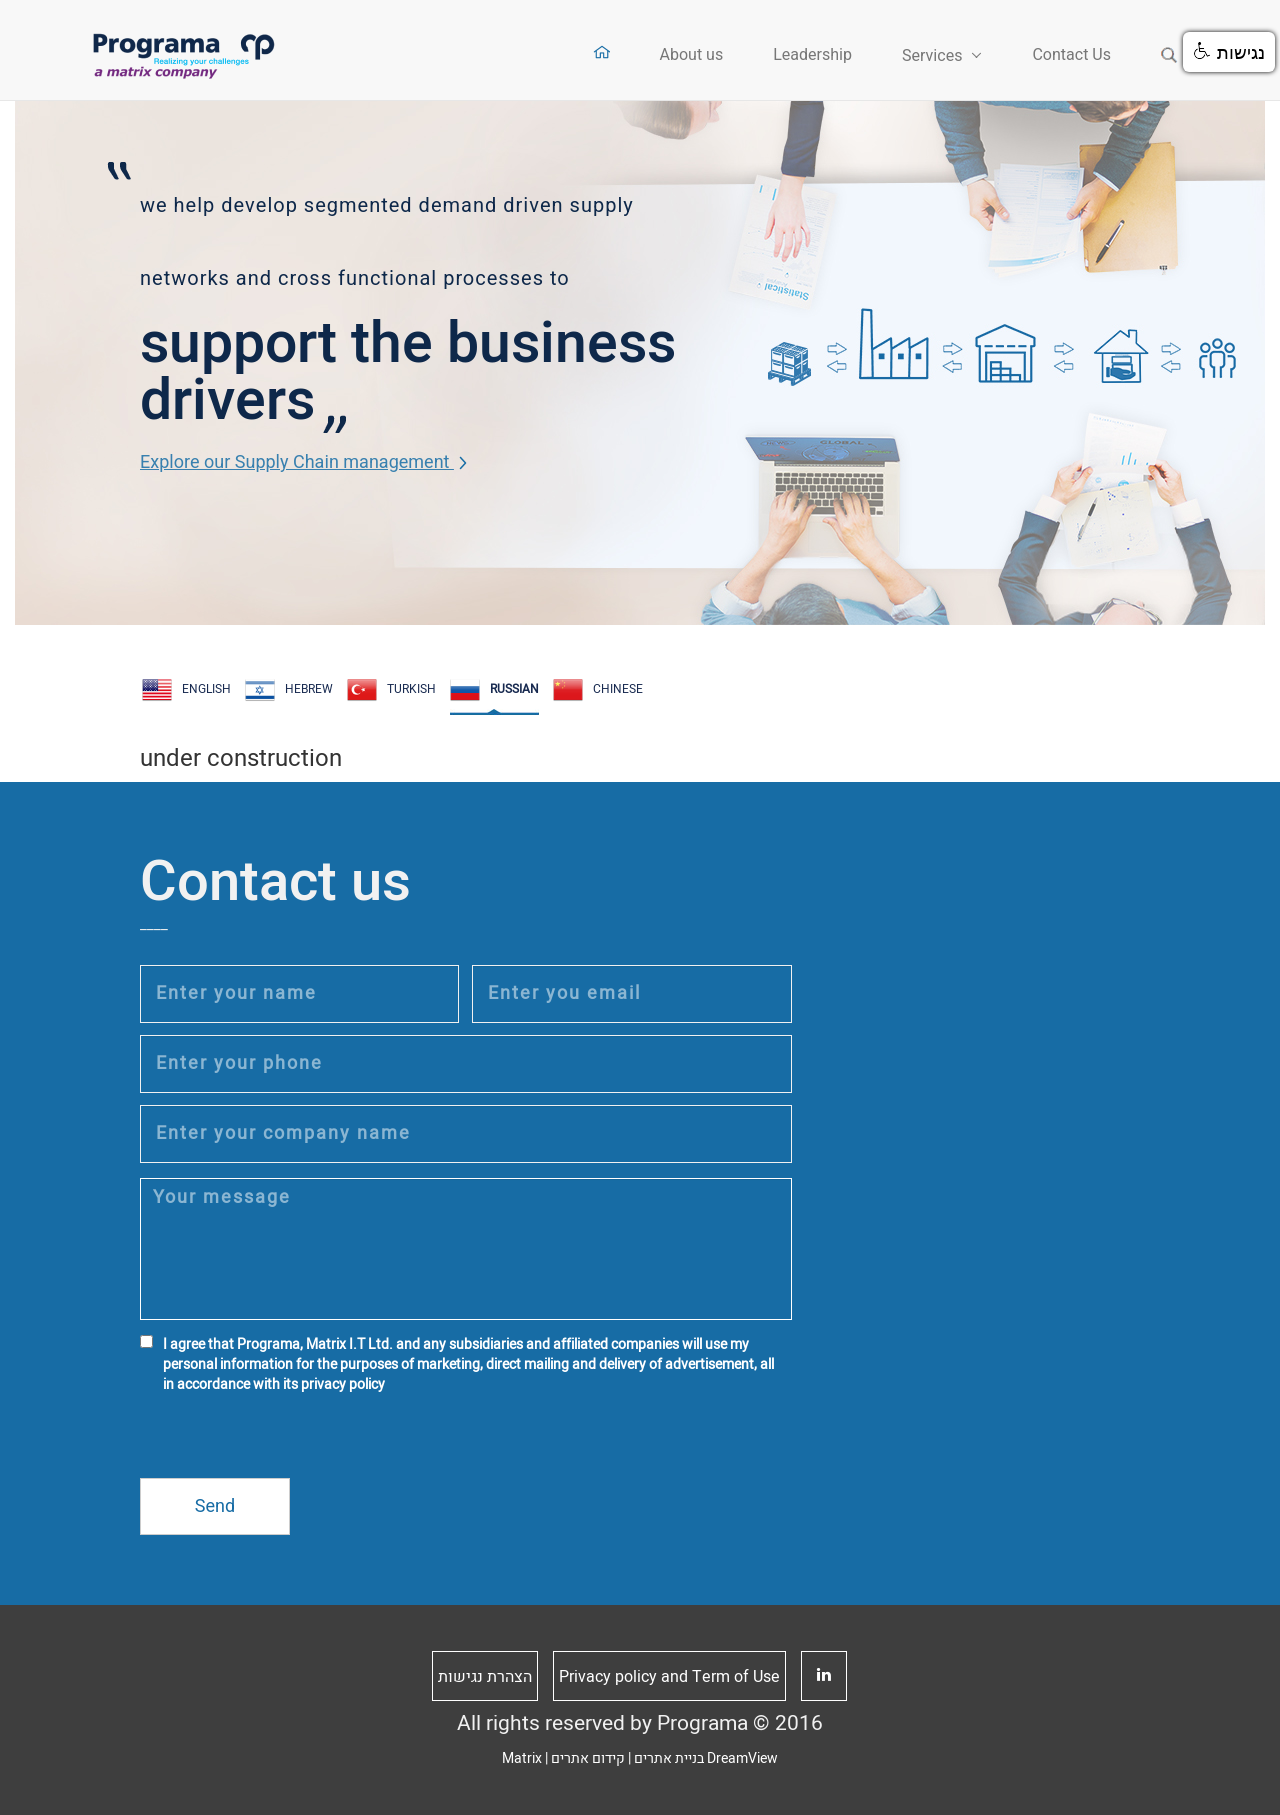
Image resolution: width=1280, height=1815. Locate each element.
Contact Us (1071, 55)
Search (1169, 55)
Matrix (522, 1758)
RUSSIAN (494, 690)
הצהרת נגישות (485, 1677)
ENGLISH (186, 690)
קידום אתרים (588, 1758)
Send (215, 1506)
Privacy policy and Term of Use (669, 1677)
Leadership (812, 55)
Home (601, 52)
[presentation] (292, 1439)
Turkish (391, 690)
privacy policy (343, 1384)
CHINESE (598, 690)
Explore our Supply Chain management (303, 463)
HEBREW (289, 690)
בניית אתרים (669, 1758)
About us (692, 55)
